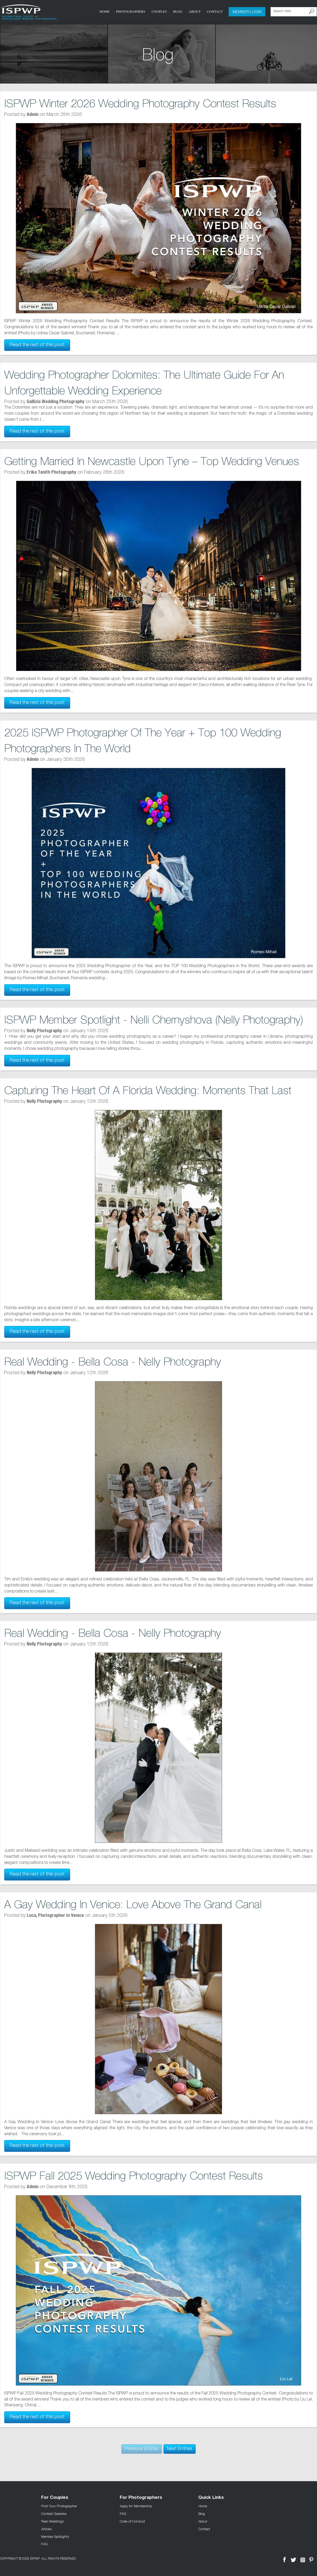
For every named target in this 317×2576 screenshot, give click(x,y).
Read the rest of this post (37, 345)
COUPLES (159, 11)
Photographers (130, 11)
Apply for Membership (136, 2506)
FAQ (44, 2544)
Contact (215, 11)
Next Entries (179, 2449)
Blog (177, 11)
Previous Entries (141, 2449)
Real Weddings (52, 2521)
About (195, 11)
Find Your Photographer (59, 2506)
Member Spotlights (55, 2536)
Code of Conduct (132, 2521)
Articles (46, 2529)
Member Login (247, 11)
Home (104, 11)
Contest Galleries (53, 2513)
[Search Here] (294, 11)
